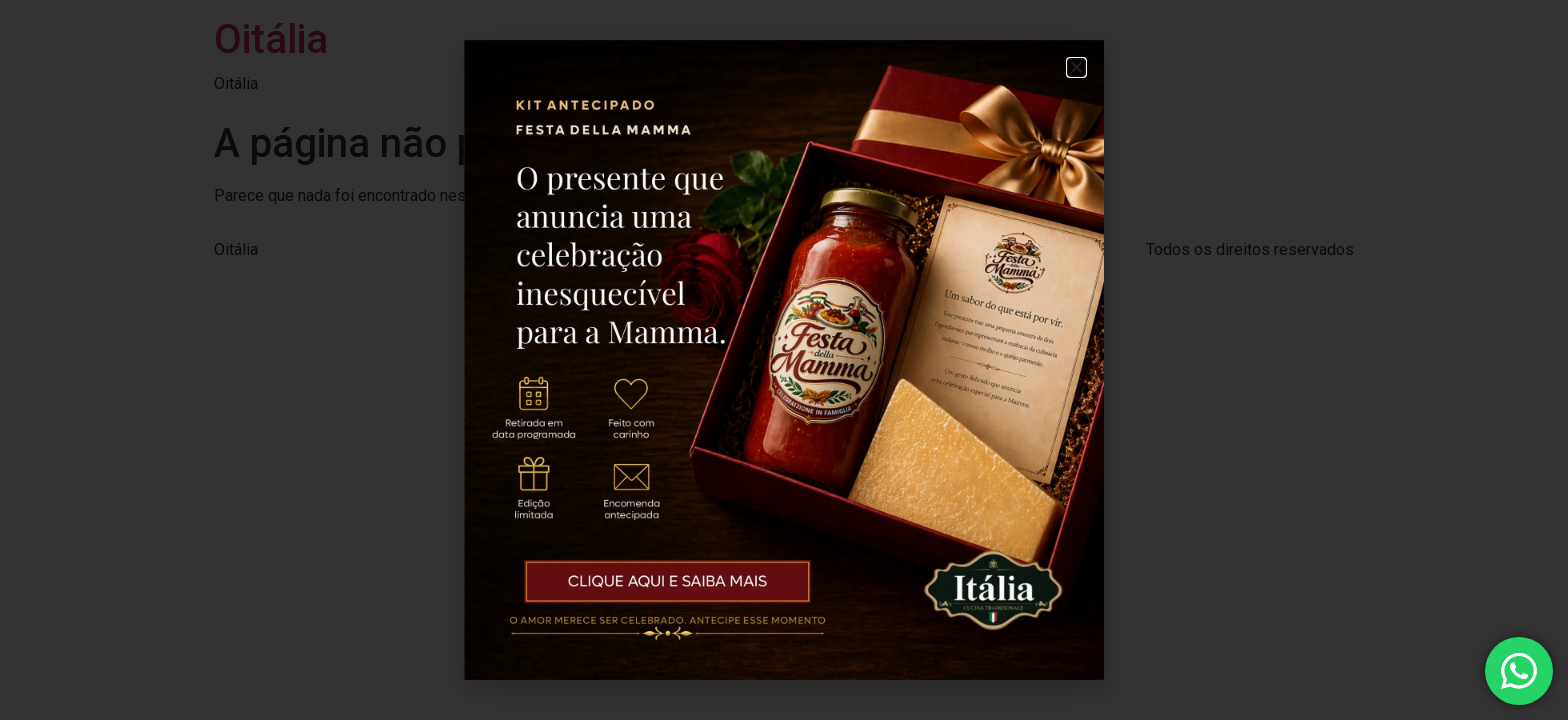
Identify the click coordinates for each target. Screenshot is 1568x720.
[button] (1076, 67)
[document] (784, 360)
